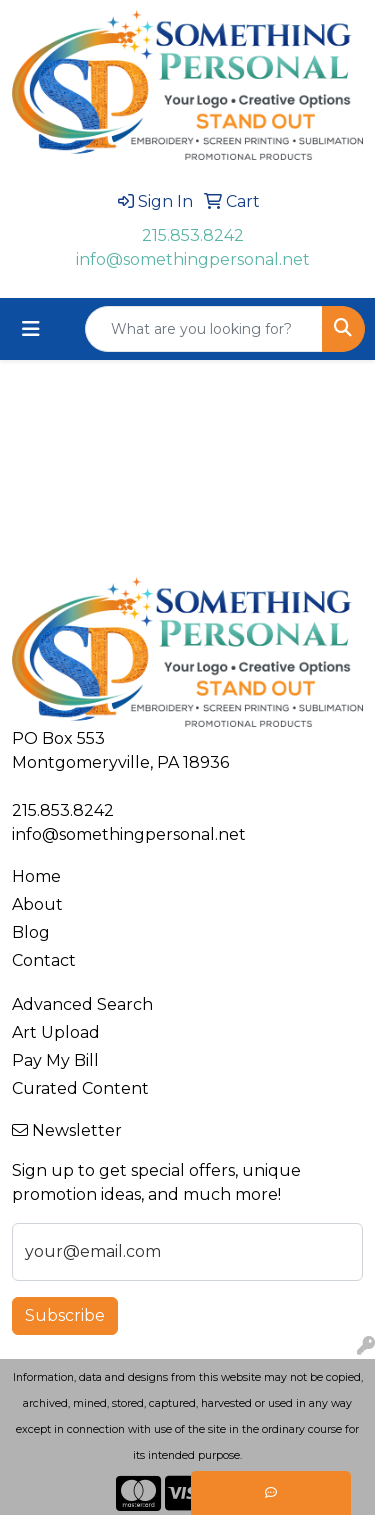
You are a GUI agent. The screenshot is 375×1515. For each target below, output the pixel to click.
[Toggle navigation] (31, 329)
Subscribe (65, 1315)
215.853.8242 (193, 235)
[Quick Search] (204, 329)
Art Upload (56, 1032)
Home (36, 876)
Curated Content (80, 1088)
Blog (31, 932)
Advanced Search (82, 1004)
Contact (44, 960)
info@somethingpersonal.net (193, 259)
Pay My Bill (55, 1060)
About (37, 904)
